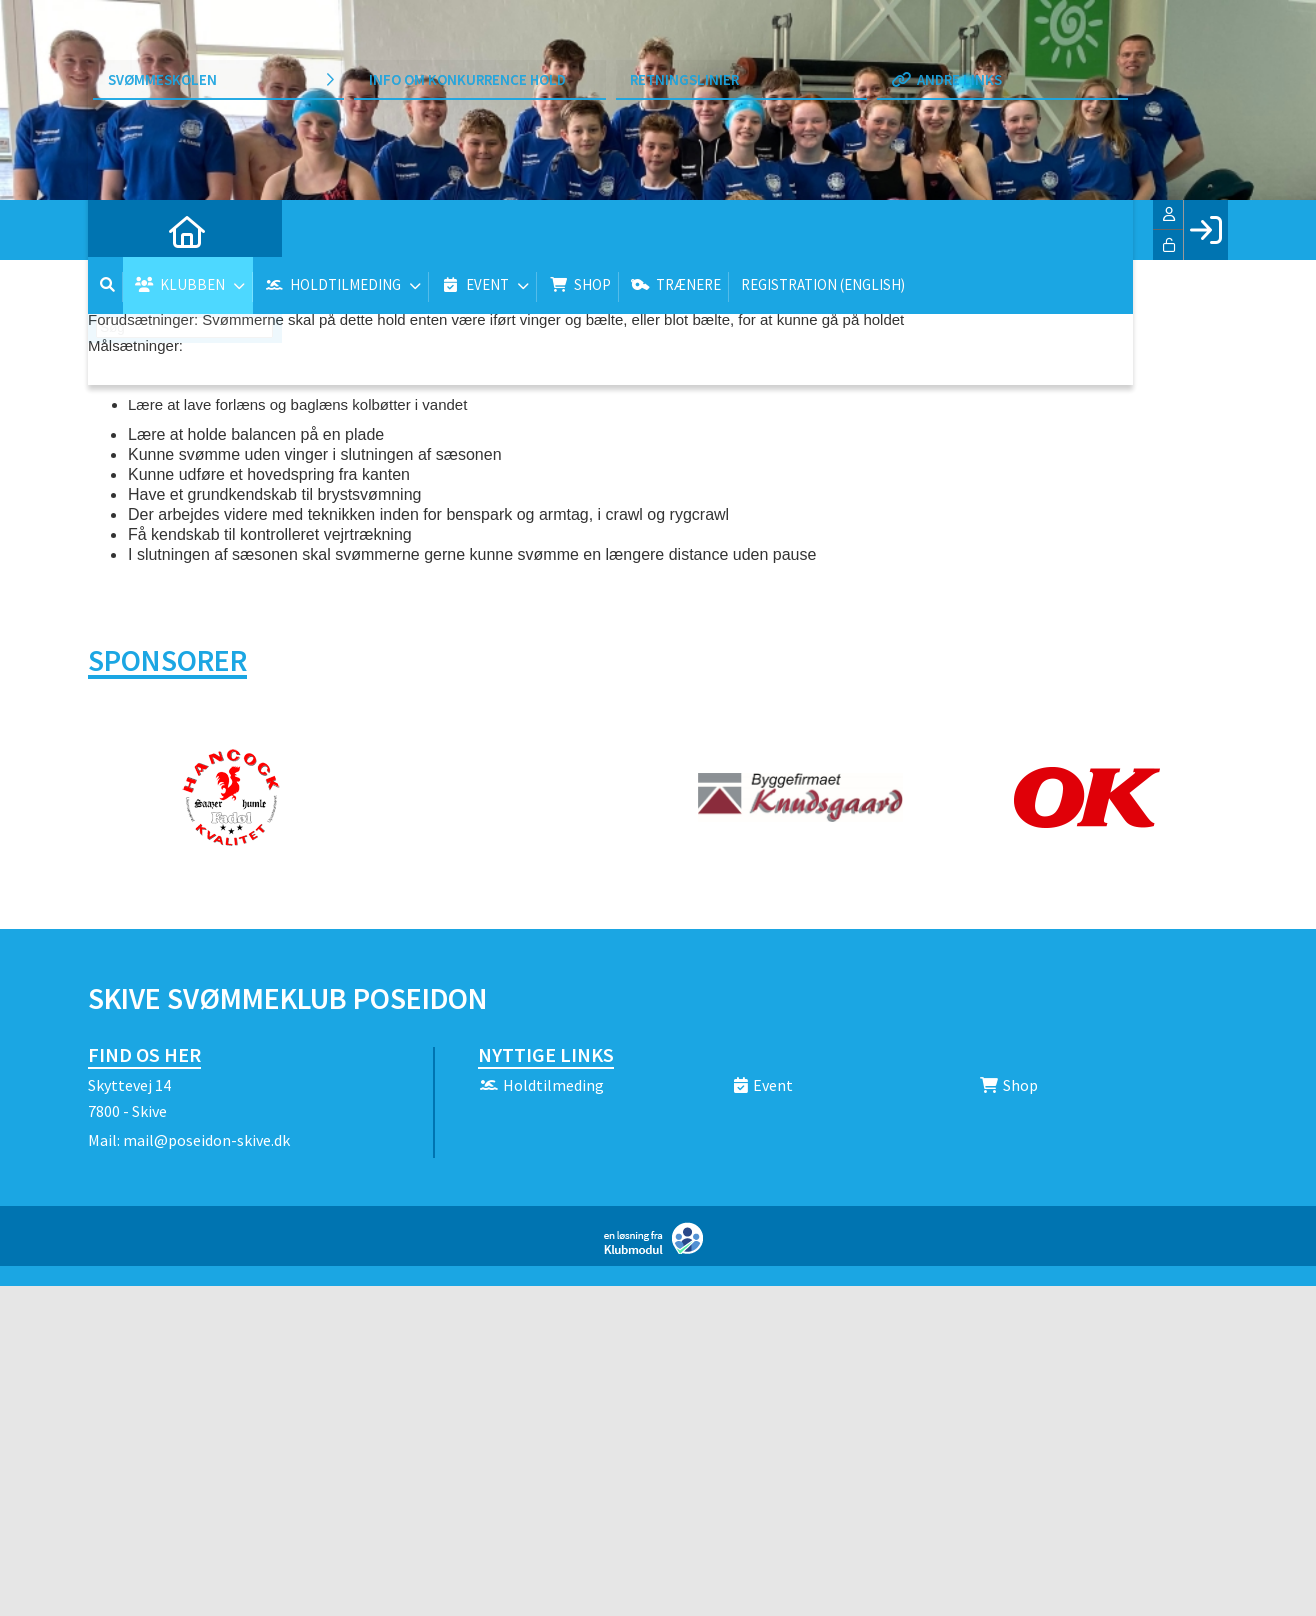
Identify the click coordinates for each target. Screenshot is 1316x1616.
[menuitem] (118, 230)
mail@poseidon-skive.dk (206, 1140)
